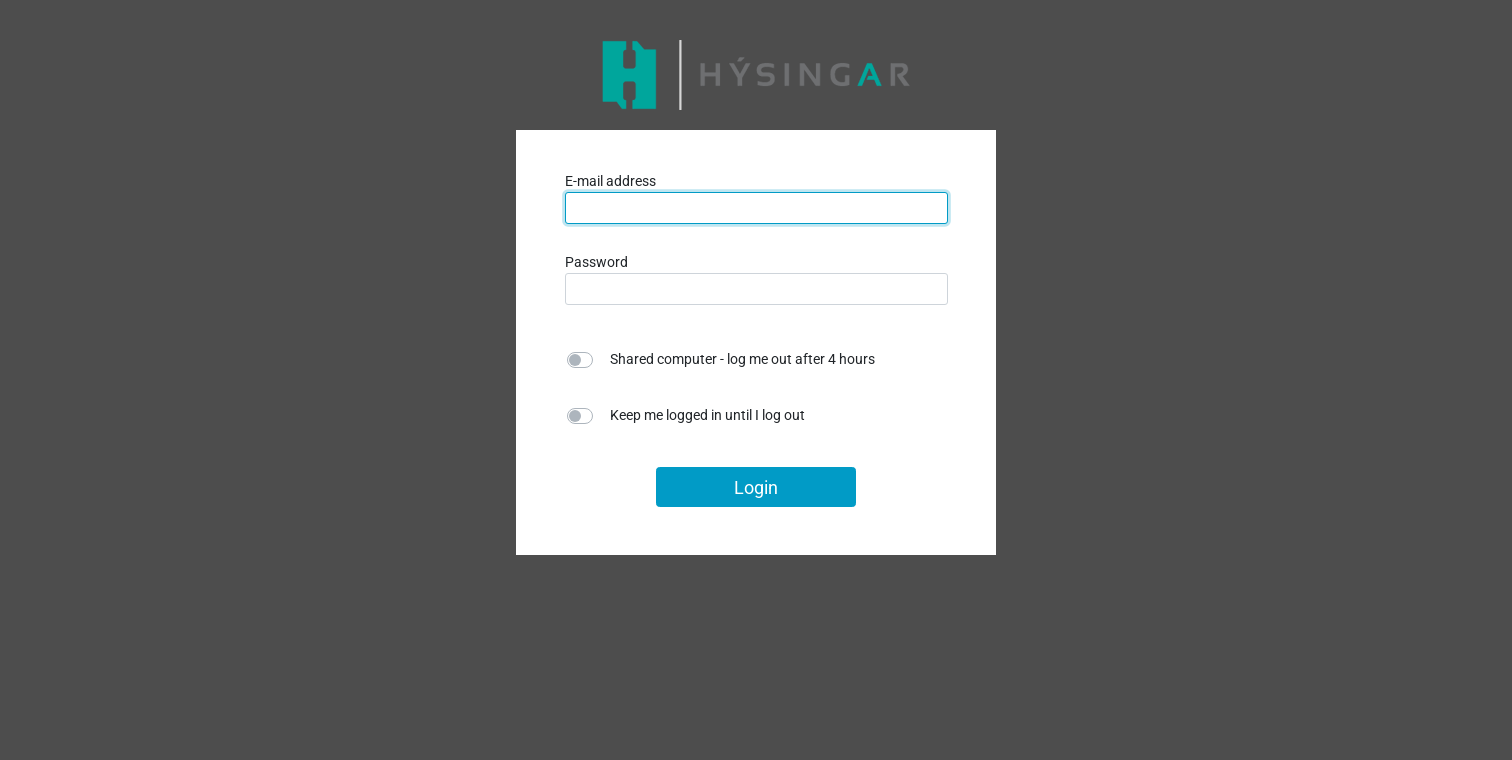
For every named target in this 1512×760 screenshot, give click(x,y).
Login (756, 487)
